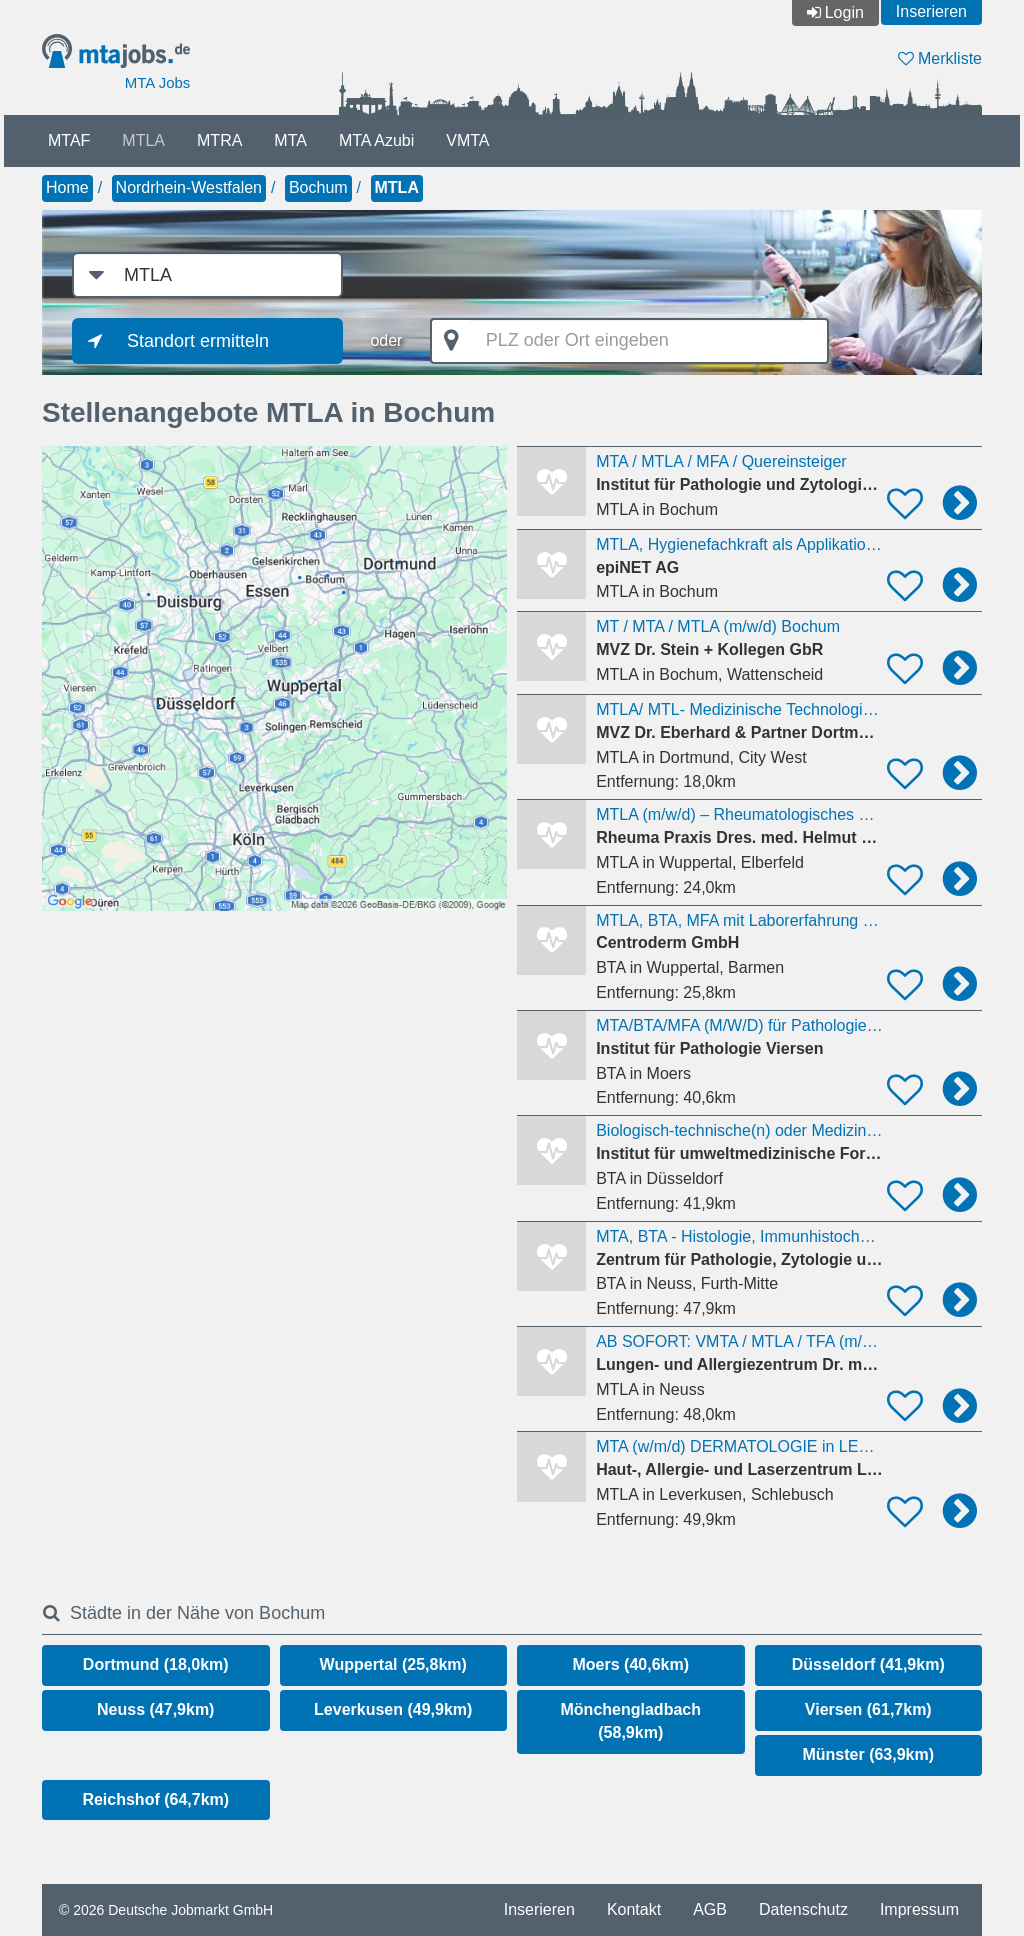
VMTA (467, 140)
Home (67, 187)
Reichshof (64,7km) (155, 1799)
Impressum (919, 1909)
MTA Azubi (376, 140)
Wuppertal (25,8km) (393, 1664)
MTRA (219, 140)
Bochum (318, 187)
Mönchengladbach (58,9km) (631, 1721)
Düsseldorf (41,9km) (868, 1664)
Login (844, 12)
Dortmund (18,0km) (156, 1664)
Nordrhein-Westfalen (189, 187)
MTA (290, 140)
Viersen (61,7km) (868, 1709)
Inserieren (931, 11)
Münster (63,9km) (868, 1754)
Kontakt (634, 1909)
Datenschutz (803, 1909)
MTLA (143, 140)
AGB (710, 1909)
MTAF (69, 140)
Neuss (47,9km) (155, 1709)
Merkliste (940, 58)
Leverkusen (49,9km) (393, 1709)
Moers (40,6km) (631, 1664)
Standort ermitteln (198, 341)
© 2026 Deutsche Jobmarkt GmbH (166, 1910)
